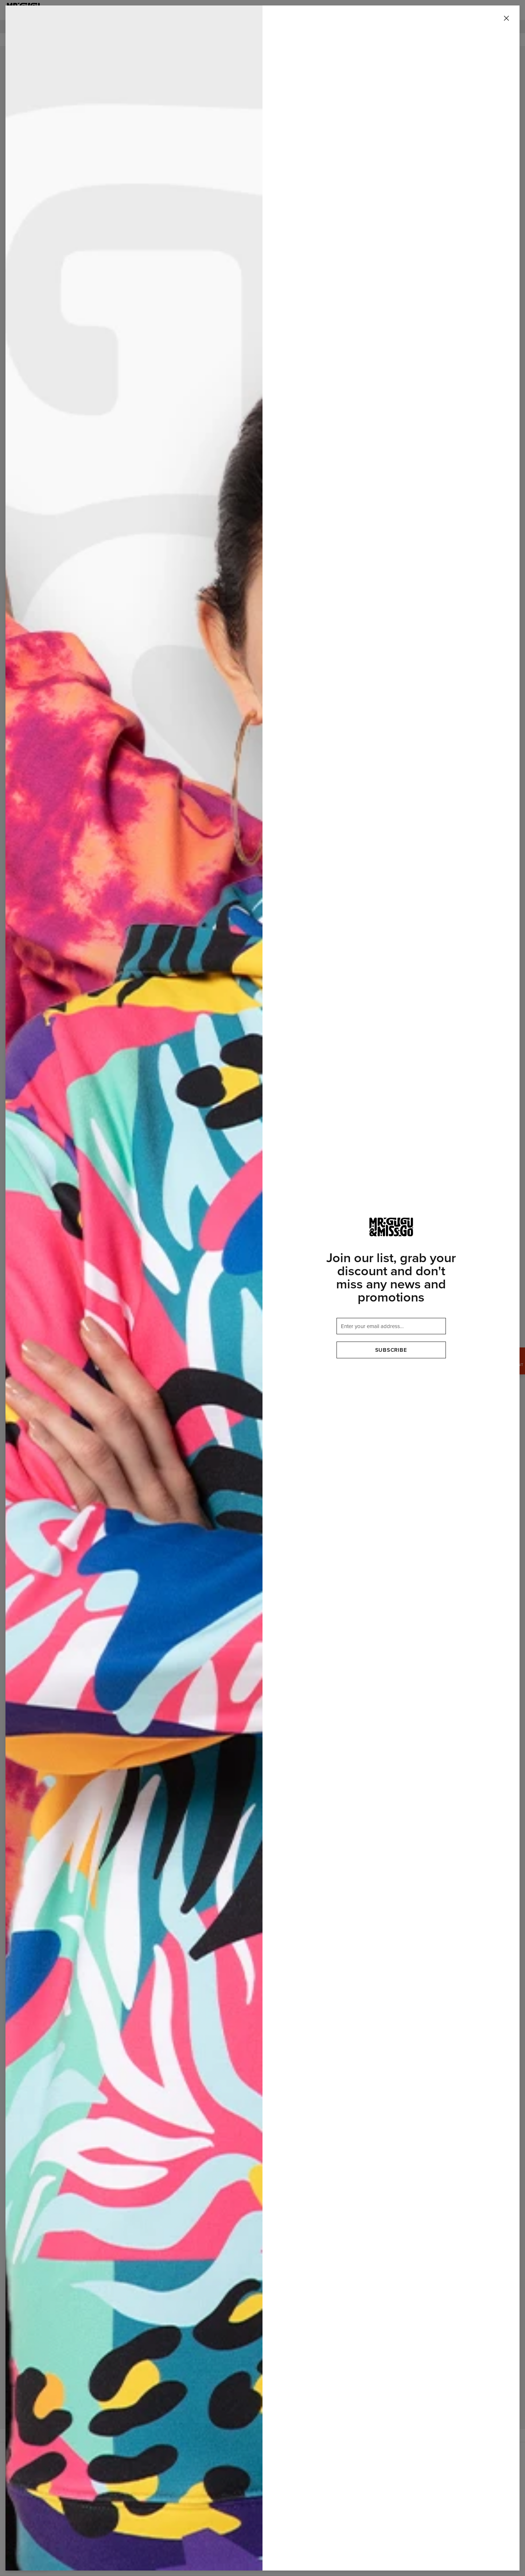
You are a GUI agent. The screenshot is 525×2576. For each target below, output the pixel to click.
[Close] (506, 18)
